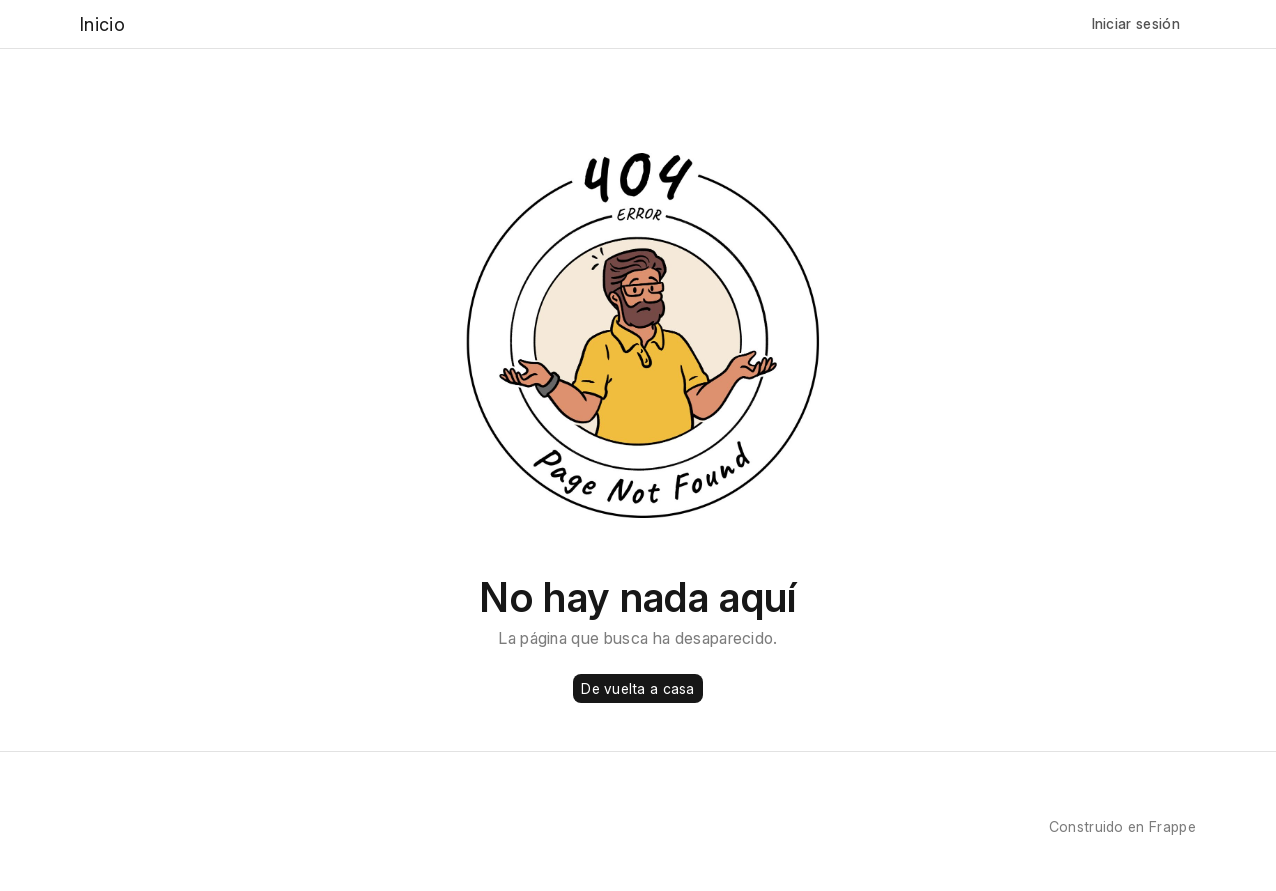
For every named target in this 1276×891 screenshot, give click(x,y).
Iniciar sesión (1136, 23)
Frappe (1172, 826)
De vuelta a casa (637, 688)
